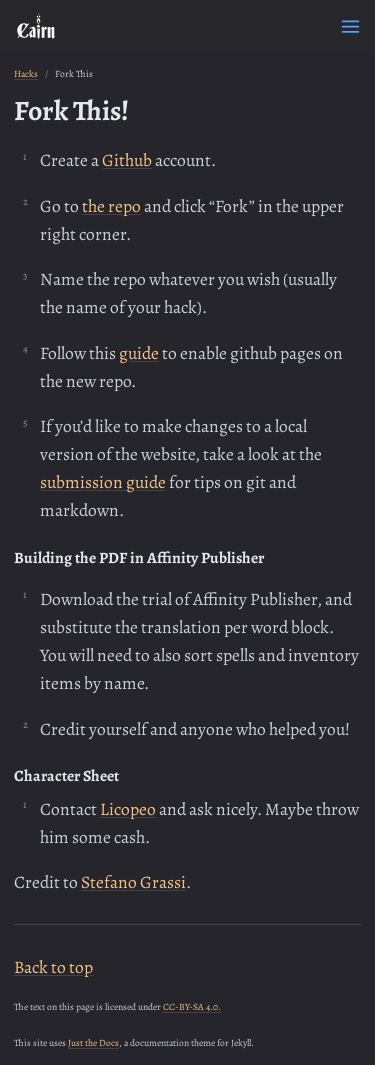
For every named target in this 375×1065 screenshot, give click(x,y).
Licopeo (128, 809)
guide (139, 353)
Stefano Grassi (133, 882)
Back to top (53, 967)
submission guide (103, 482)
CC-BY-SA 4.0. (192, 1006)
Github (127, 160)
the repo (111, 206)
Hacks (26, 73)
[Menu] (350, 26)
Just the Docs (93, 1042)
